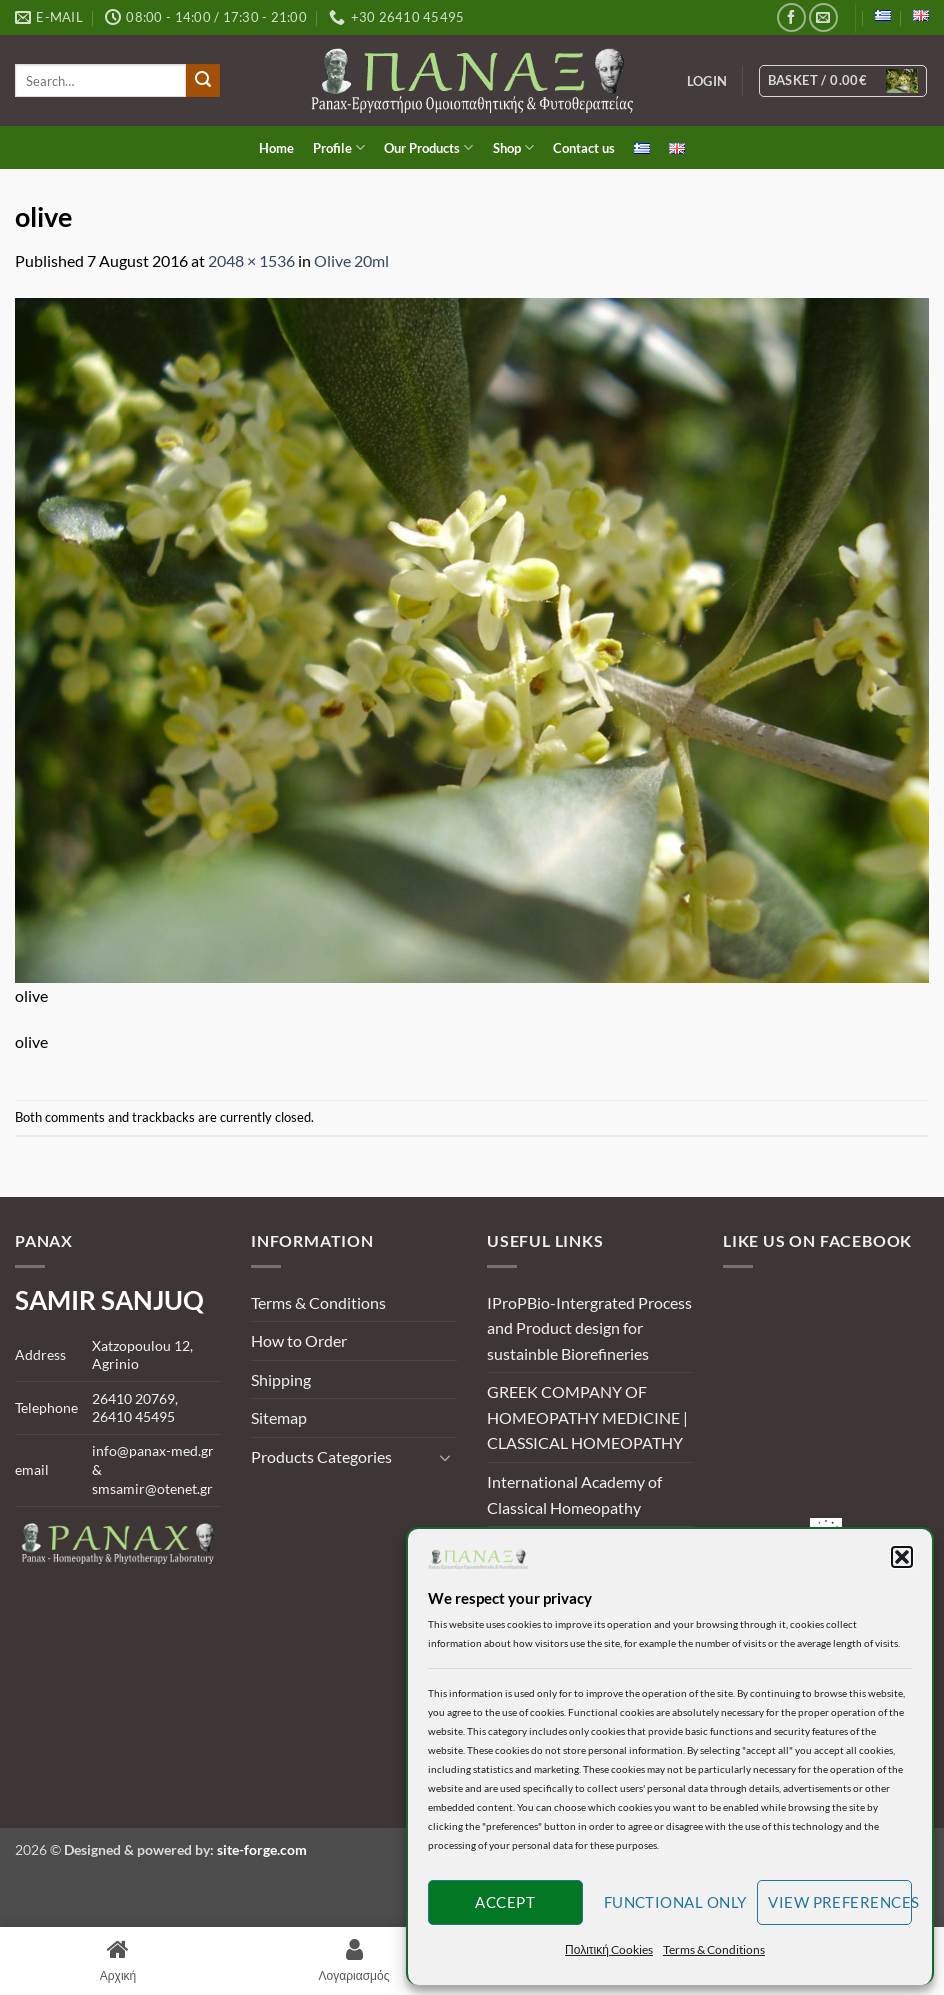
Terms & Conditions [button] (714, 1949)
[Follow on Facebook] (791, 17)
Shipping (281, 1379)
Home (276, 148)
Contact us (584, 148)
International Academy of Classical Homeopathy (574, 1494)
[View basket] (843, 81)
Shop (513, 147)
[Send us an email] (823, 17)
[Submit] (203, 81)
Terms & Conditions (318, 1302)
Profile (339, 147)
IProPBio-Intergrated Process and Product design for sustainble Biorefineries (589, 1328)
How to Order (299, 1340)
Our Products (428, 147)
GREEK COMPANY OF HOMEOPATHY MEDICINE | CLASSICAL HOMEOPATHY (587, 1417)
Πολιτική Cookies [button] (609, 1949)
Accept (505, 1902)
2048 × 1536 (251, 260)
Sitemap (279, 1417)
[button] (902, 1557)
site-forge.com (262, 1849)
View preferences (840, 1902)
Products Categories (321, 1456)
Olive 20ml (351, 260)
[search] (100, 80)
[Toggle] (445, 1457)
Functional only (675, 1902)
